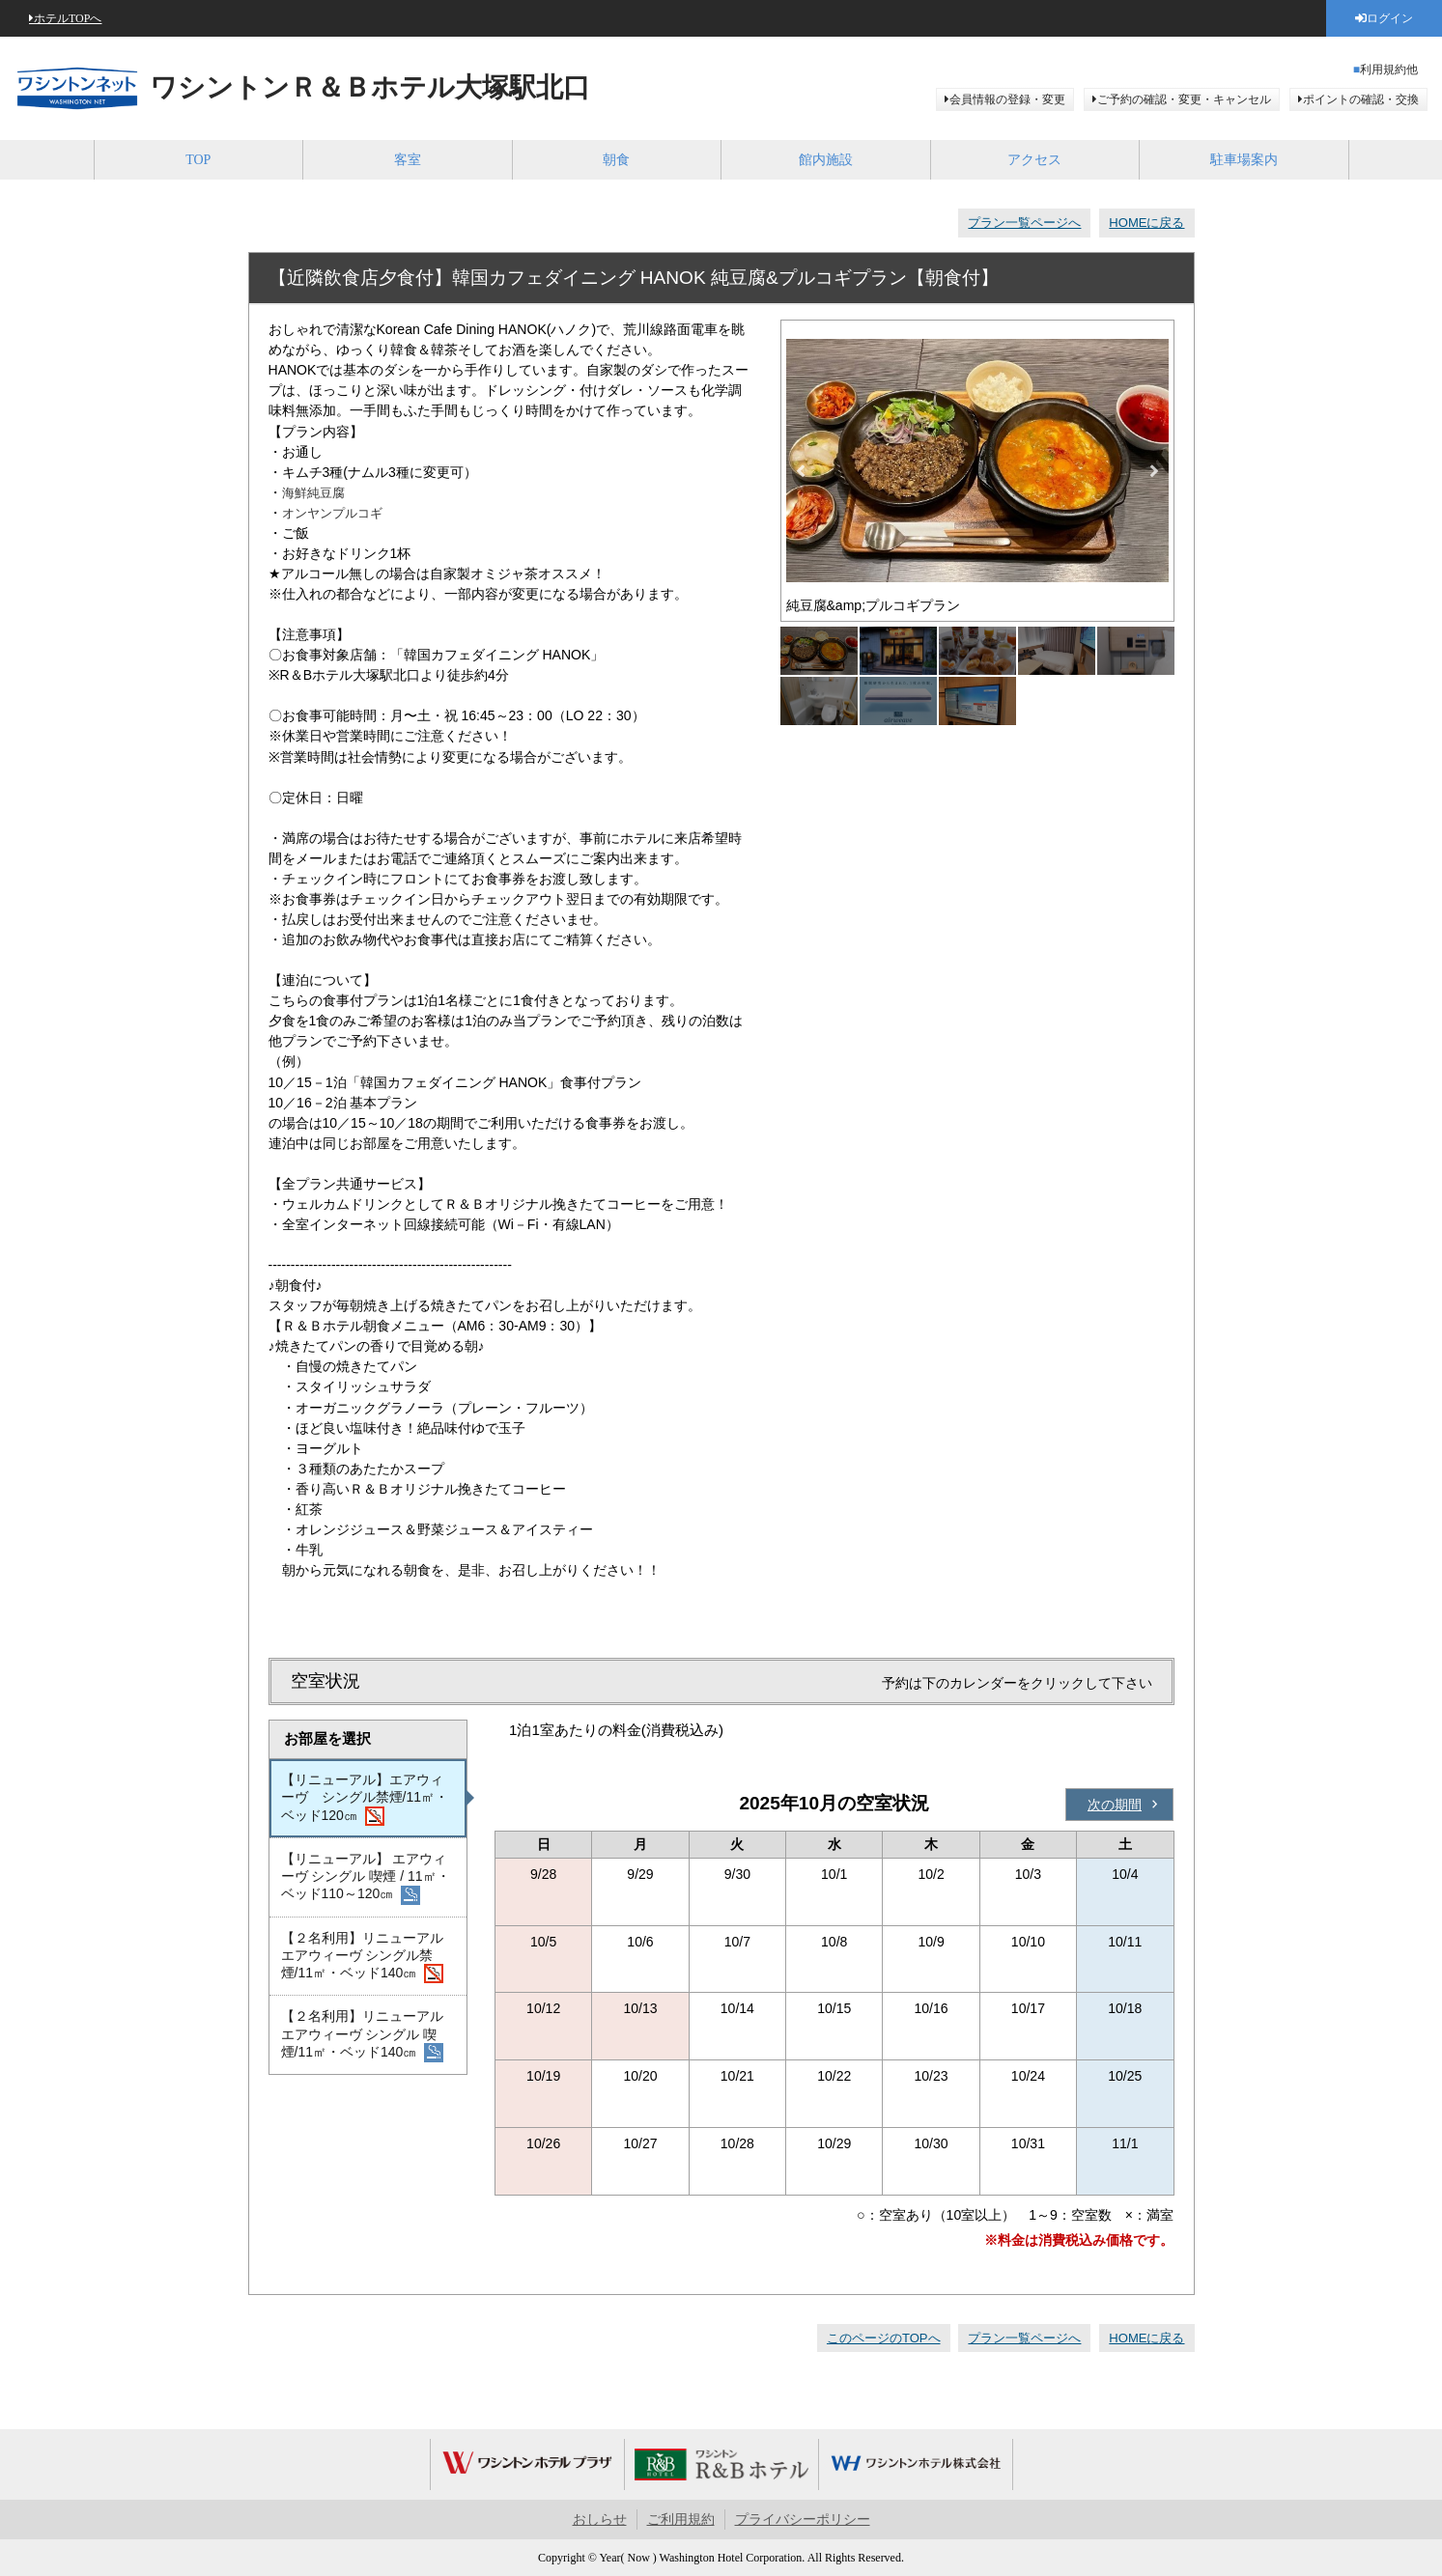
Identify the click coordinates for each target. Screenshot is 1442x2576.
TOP (198, 160)
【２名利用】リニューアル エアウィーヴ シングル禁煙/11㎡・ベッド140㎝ (362, 1957)
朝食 (616, 160)
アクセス (1034, 160)
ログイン (1390, 18)
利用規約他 (1389, 69)
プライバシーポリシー (802, 2519)
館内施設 (826, 160)
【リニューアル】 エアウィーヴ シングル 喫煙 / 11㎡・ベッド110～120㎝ (365, 1878)
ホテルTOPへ (67, 18)
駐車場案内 (1244, 160)
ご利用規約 (681, 2519)
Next (1154, 471)
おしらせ (600, 2519)
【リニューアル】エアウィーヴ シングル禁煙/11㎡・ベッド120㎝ (365, 1799)
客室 (407, 160)
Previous (800, 471)
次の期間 (1115, 1804)
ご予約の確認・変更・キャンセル (1184, 99)
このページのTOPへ (884, 2338)
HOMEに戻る (1146, 222)
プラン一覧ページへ (1024, 222)
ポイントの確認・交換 (1361, 99)
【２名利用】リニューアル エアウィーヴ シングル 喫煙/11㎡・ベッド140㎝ (362, 2035)
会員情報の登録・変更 (1007, 99)
